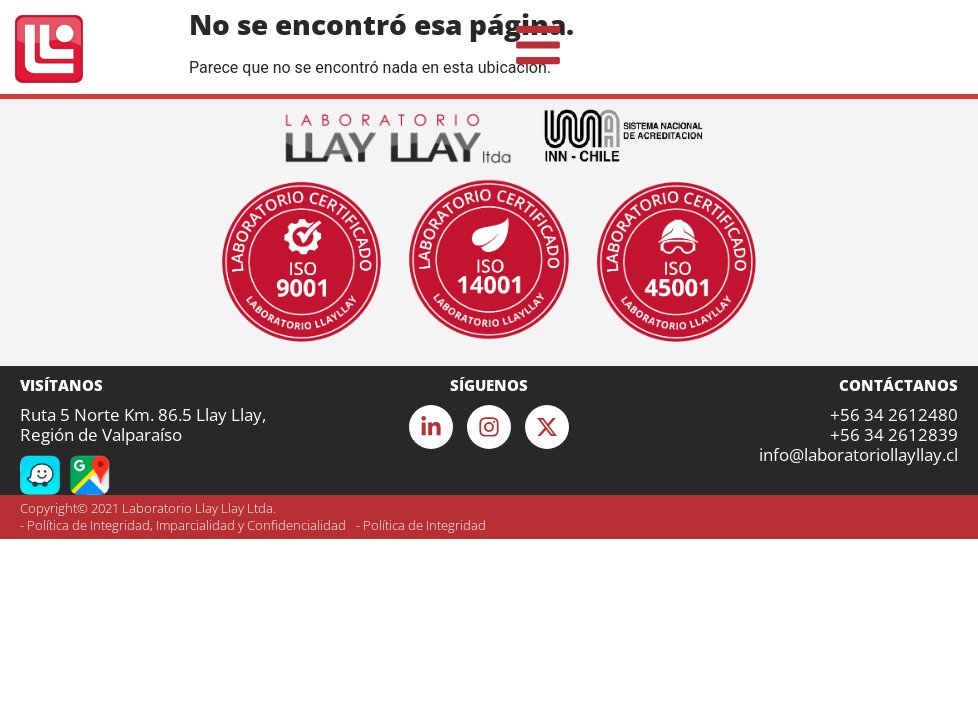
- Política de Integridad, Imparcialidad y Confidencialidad (183, 525)
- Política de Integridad (421, 525)
